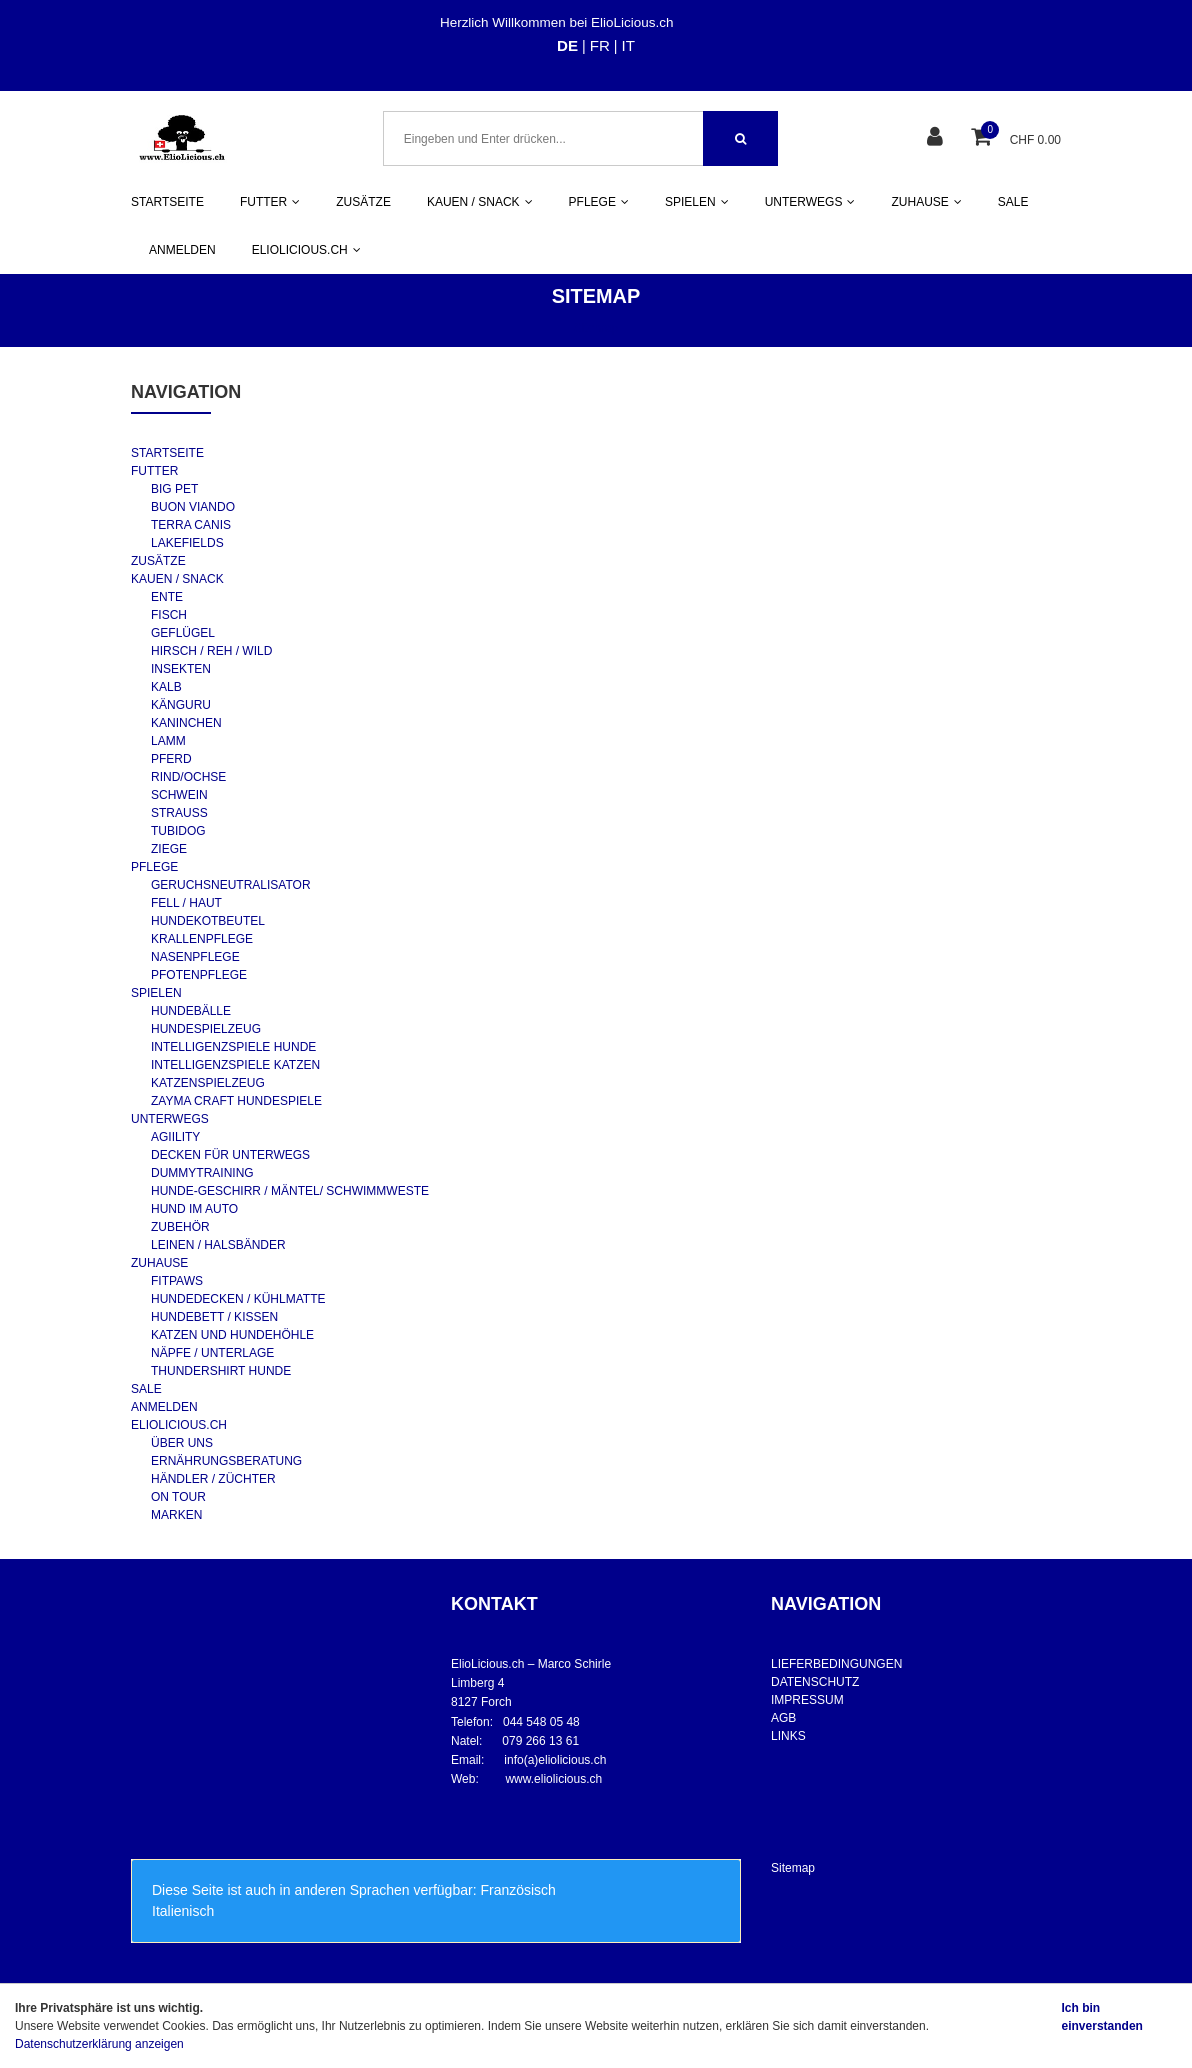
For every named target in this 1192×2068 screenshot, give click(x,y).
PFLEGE (154, 867)
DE (567, 45)
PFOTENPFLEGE (199, 975)
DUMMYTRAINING (202, 1173)
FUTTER (154, 471)
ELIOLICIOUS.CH (179, 1425)
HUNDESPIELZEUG (206, 1029)
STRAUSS (179, 813)
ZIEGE (169, 849)
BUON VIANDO (193, 507)
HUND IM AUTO (194, 1209)
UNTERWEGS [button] (810, 202)
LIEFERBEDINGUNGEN (836, 1664)
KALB (166, 687)
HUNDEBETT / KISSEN (214, 1317)
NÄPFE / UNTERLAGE (212, 1353)
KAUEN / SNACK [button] (480, 202)
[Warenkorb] (983, 138)
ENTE (167, 597)
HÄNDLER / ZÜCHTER (213, 1479)
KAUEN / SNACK (177, 579)
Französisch (517, 1890)
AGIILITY (175, 1137)
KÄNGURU (181, 705)
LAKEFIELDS (187, 543)
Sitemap (793, 1868)
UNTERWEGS (170, 1119)
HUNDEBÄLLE (191, 1011)
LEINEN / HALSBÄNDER (218, 1245)
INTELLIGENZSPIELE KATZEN (235, 1065)
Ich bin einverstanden (1102, 2017)
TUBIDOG (178, 831)
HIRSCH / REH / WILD (211, 651)
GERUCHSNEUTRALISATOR (231, 885)
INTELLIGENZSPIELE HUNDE (233, 1047)
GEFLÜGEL (183, 633)
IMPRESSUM (807, 1700)
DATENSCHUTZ (815, 1682)
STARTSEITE (167, 202)
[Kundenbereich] (937, 138)
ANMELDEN (182, 250)
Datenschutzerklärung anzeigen (99, 2044)
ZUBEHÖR (180, 1227)
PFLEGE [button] (599, 202)
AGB (783, 1718)
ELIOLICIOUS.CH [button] (306, 250)
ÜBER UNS (182, 1443)
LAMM (168, 741)
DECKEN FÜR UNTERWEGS (230, 1155)
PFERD (171, 759)
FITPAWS (177, 1281)
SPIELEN (156, 993)
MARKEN (176, 1515)
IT (628, 45)
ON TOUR (178, 1497)
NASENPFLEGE (195, 957)
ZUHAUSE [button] (926, 202)
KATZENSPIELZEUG (208, 1083)
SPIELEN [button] (697, 202)
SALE (1013, 202)
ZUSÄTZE (363, 202)
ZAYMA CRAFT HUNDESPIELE (236, 1101)
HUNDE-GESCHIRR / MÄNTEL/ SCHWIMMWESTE (290, 1191)
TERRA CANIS (191, 525)
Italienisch (183, 1911)
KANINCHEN (186, 723)
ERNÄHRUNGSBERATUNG (226, 1461)
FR (600, 45)
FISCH (169, 615)
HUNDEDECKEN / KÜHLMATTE (238, 1299)
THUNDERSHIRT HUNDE (221, 1371)
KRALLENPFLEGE (202, 939)
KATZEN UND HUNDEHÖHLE (232, 1335)
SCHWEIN (179, 795)
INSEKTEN (181, 669)
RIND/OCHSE (188, 777)
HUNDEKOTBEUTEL (208, 921)
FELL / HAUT (186, 903)
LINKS (788, 1736)
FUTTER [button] (270, 202)
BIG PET (174, 489)
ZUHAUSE (159, 1263)
